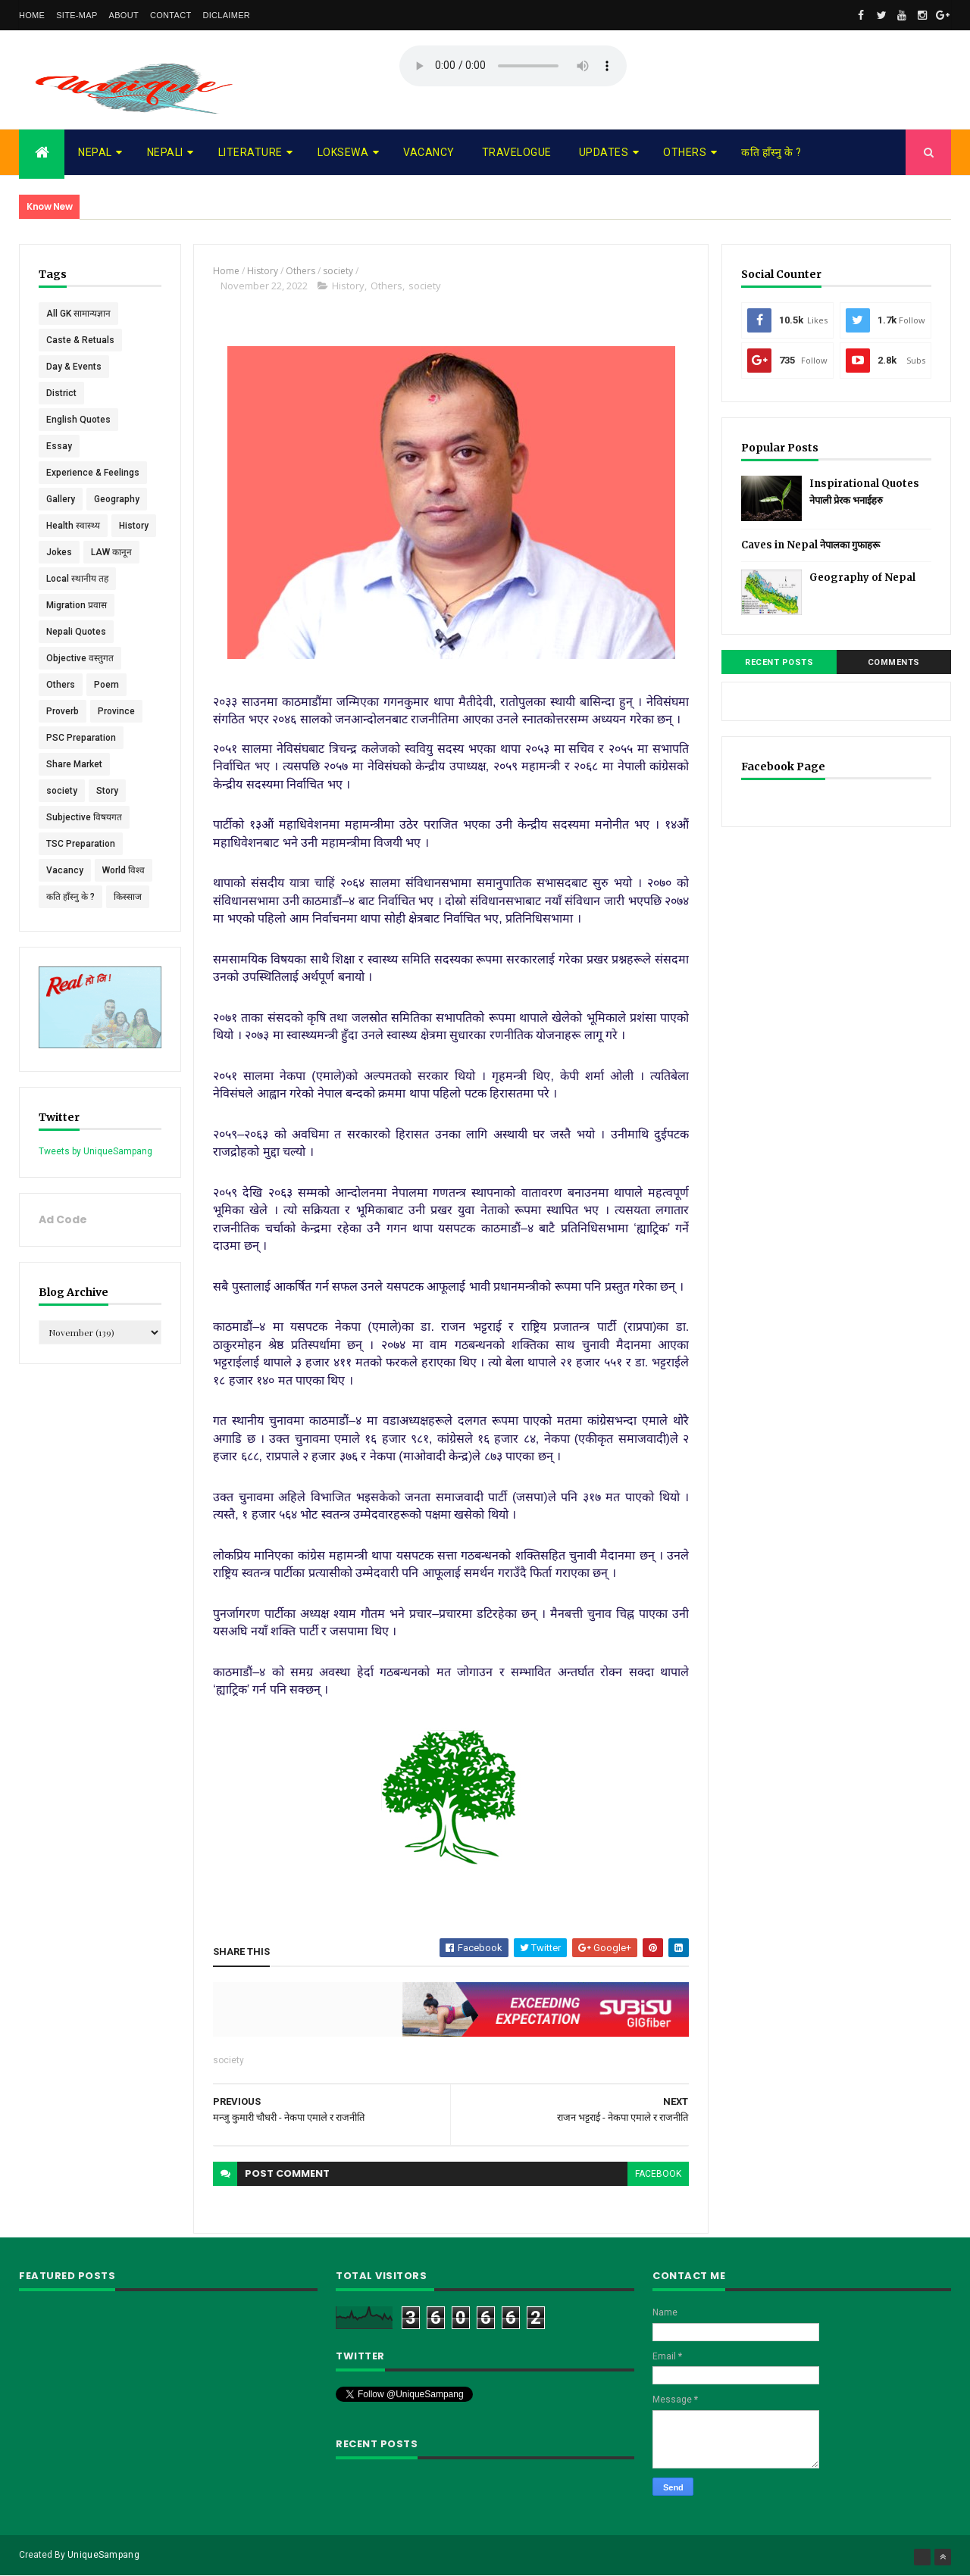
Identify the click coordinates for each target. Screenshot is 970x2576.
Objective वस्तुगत (80, 658)
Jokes (59, 552)
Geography (116, 499)
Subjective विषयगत (84, 817)
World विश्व (123, 870)
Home (32, 15)
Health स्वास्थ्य (73, 525)
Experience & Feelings (92, 472)
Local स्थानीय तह (77, 578)
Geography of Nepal (862, 577)
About (124, 15)
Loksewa (343, 152)
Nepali (165, 152)
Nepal (95, 152)
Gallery (60, 499)
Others (684, 152)
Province (116, 711)
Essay (59, 446)
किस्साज (128, 896)
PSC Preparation (81, 737)
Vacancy (429, 152)
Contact (170, 15)
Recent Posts (779, 662)
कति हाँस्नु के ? (771, 152)
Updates (604, 152)
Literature (250, 152)
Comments (894, 662)
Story (107, 790)
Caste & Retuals (80, 340)
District (61, 393)
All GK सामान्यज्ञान (78, 313)
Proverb (62, 711)
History (134, 525)
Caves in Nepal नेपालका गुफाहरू (810, 545)
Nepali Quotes (76, 631)
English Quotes (78, 419)
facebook (658, 2174)
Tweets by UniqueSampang (95, 1151)
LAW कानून (111, 552)
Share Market (74, 764)
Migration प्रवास (76, 605)
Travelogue (517, 152)
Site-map (76, 15)
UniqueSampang (103, 2554)
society (61, 790)
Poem (106, 684)
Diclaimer (226, 15)
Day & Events (74, 366)
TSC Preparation (80, 843)
